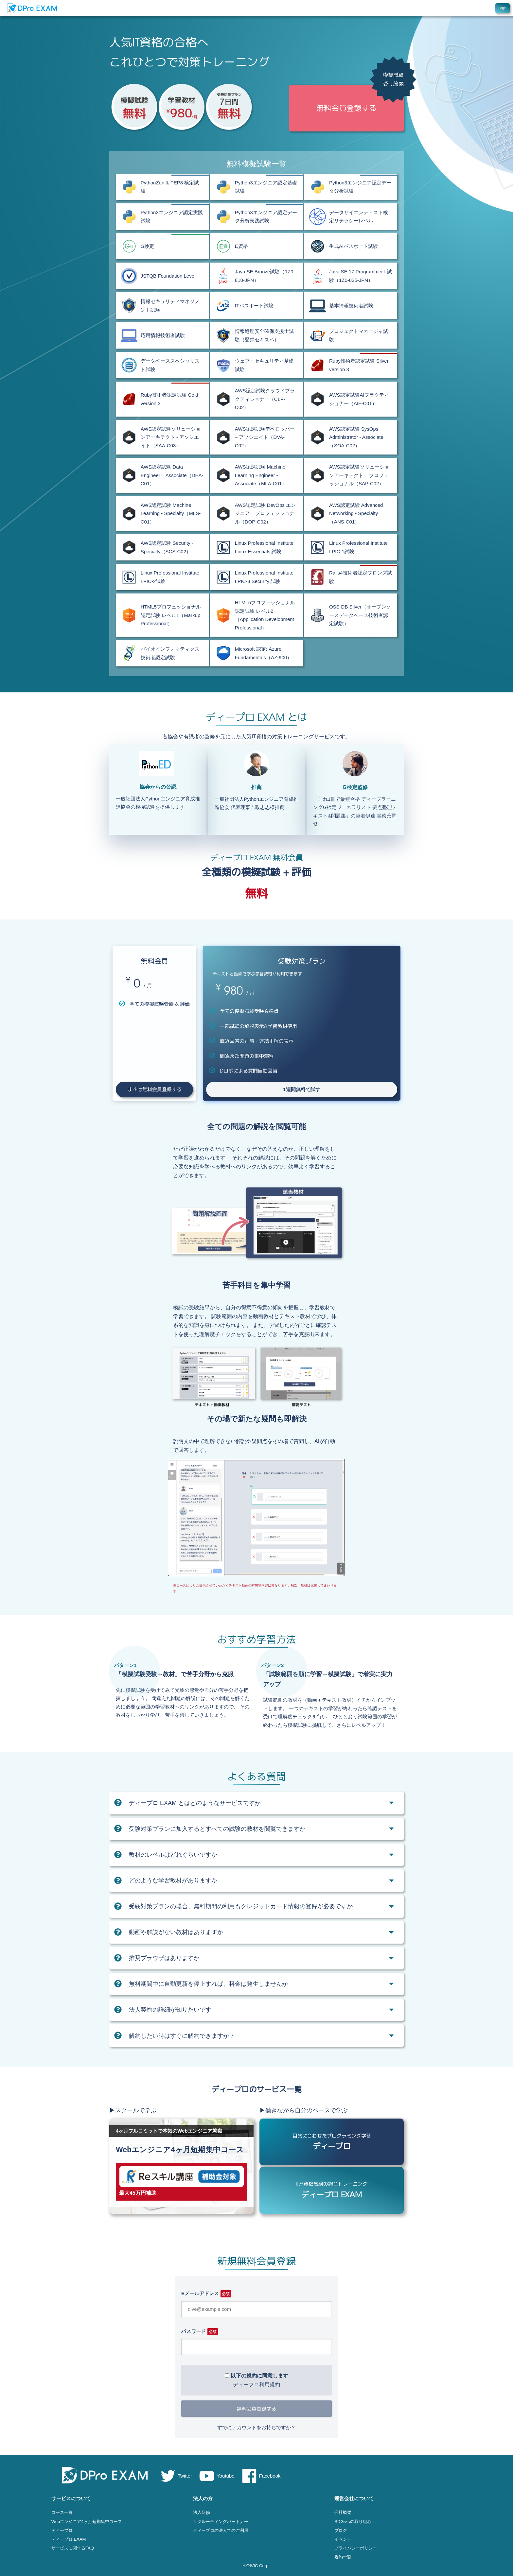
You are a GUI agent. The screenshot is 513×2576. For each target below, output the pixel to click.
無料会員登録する (256, 2409)
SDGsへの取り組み (352, 2521)
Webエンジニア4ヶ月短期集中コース (86, 2521)
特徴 (438, 8)
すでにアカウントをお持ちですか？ (256, 2427)
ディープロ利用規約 (256, 2384)
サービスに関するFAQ (72, 2548)
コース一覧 (62, 2512)
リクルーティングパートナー (220, 2521)
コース (424, 8)
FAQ (462, 8)
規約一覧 (342, 2556)
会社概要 (342, 2512)
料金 (450, 8)
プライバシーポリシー (355, 2548)
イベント (342, 2539)
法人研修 (201, 2512)
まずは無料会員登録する (155, 1089)
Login (502, 8)
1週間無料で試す (301, 1089)
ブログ (340, 2530)
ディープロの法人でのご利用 (220, 2530)
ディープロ (62, 2530)
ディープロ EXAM (68, 2539)
